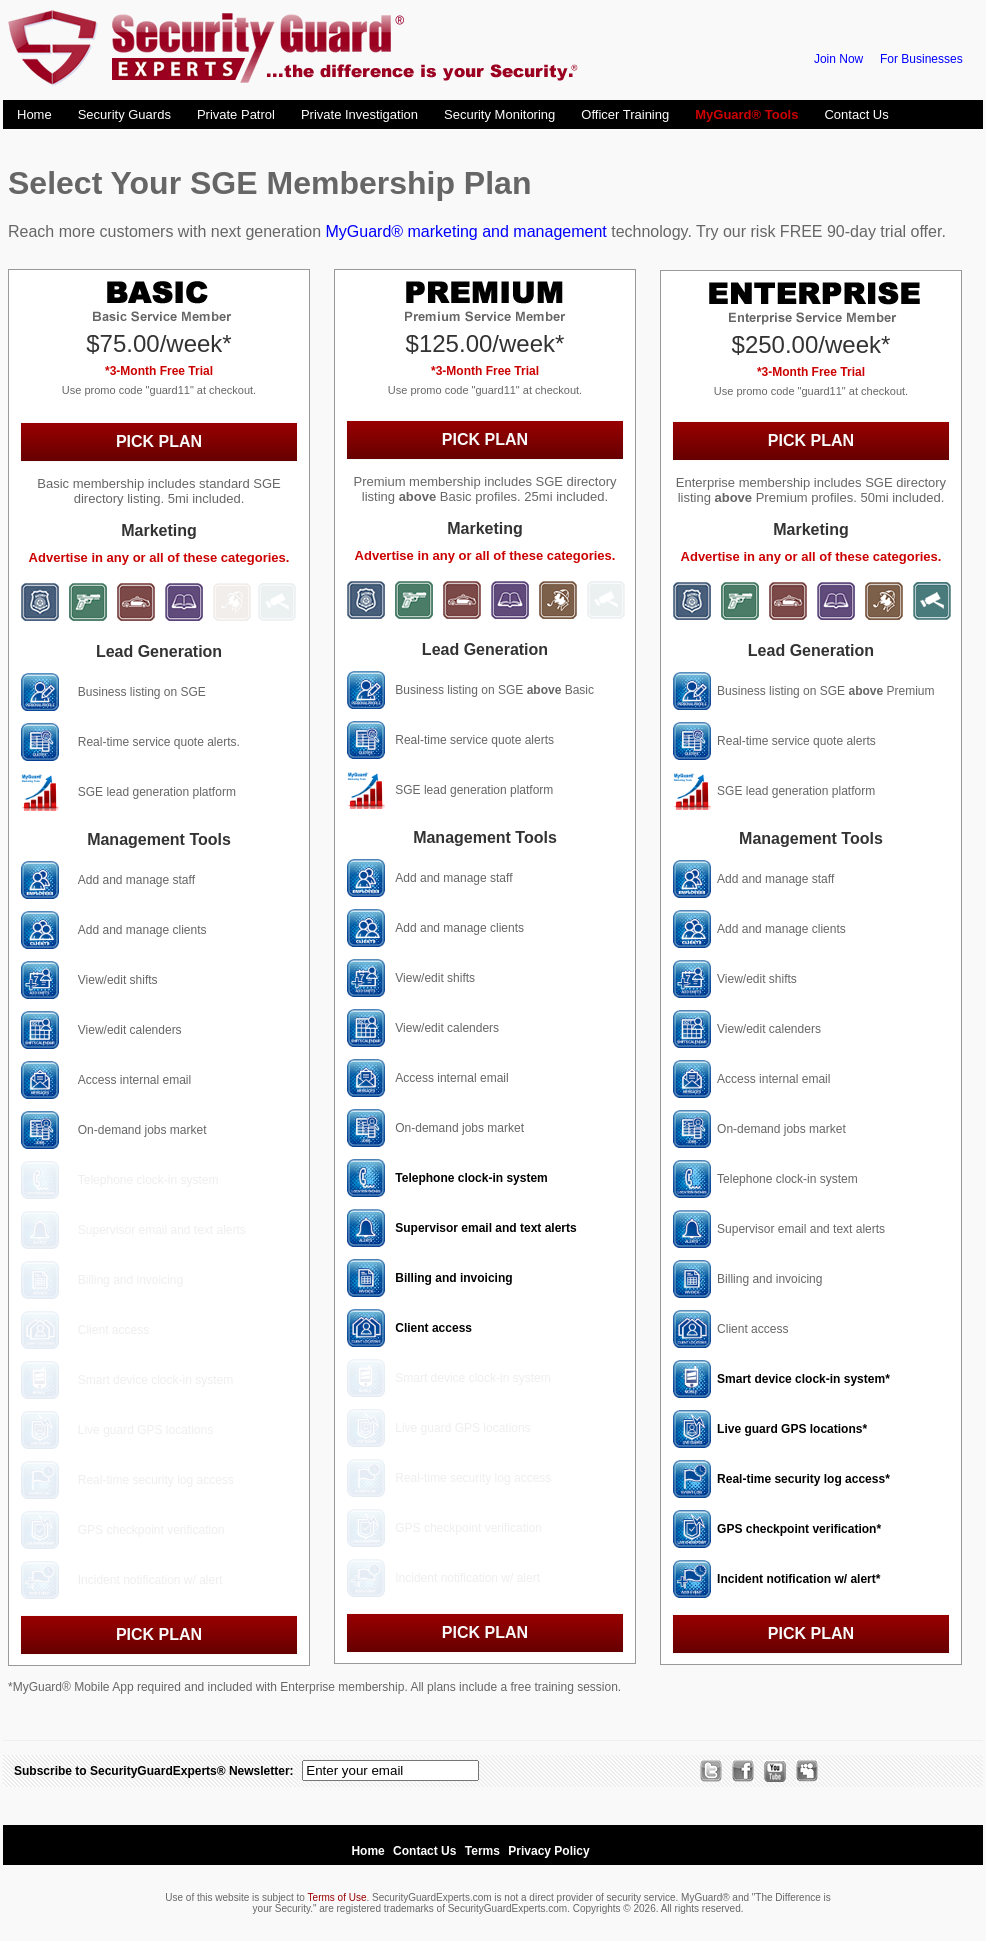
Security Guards (124, 114)
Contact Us (856, 114)
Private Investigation (359, 114)
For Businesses (921, 59)
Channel (770, 1771)
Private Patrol (236, 114)
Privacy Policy (548, 1851)
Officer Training (625, 114)
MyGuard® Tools (746, 114)
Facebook (738, 1771)
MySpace (802, 1771)
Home (34, 114)
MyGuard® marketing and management (465, 231)
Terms (482, 1851)
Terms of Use (337, 1897)
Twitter (706, 1771)
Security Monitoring (499, 114)
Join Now (838, 59)
